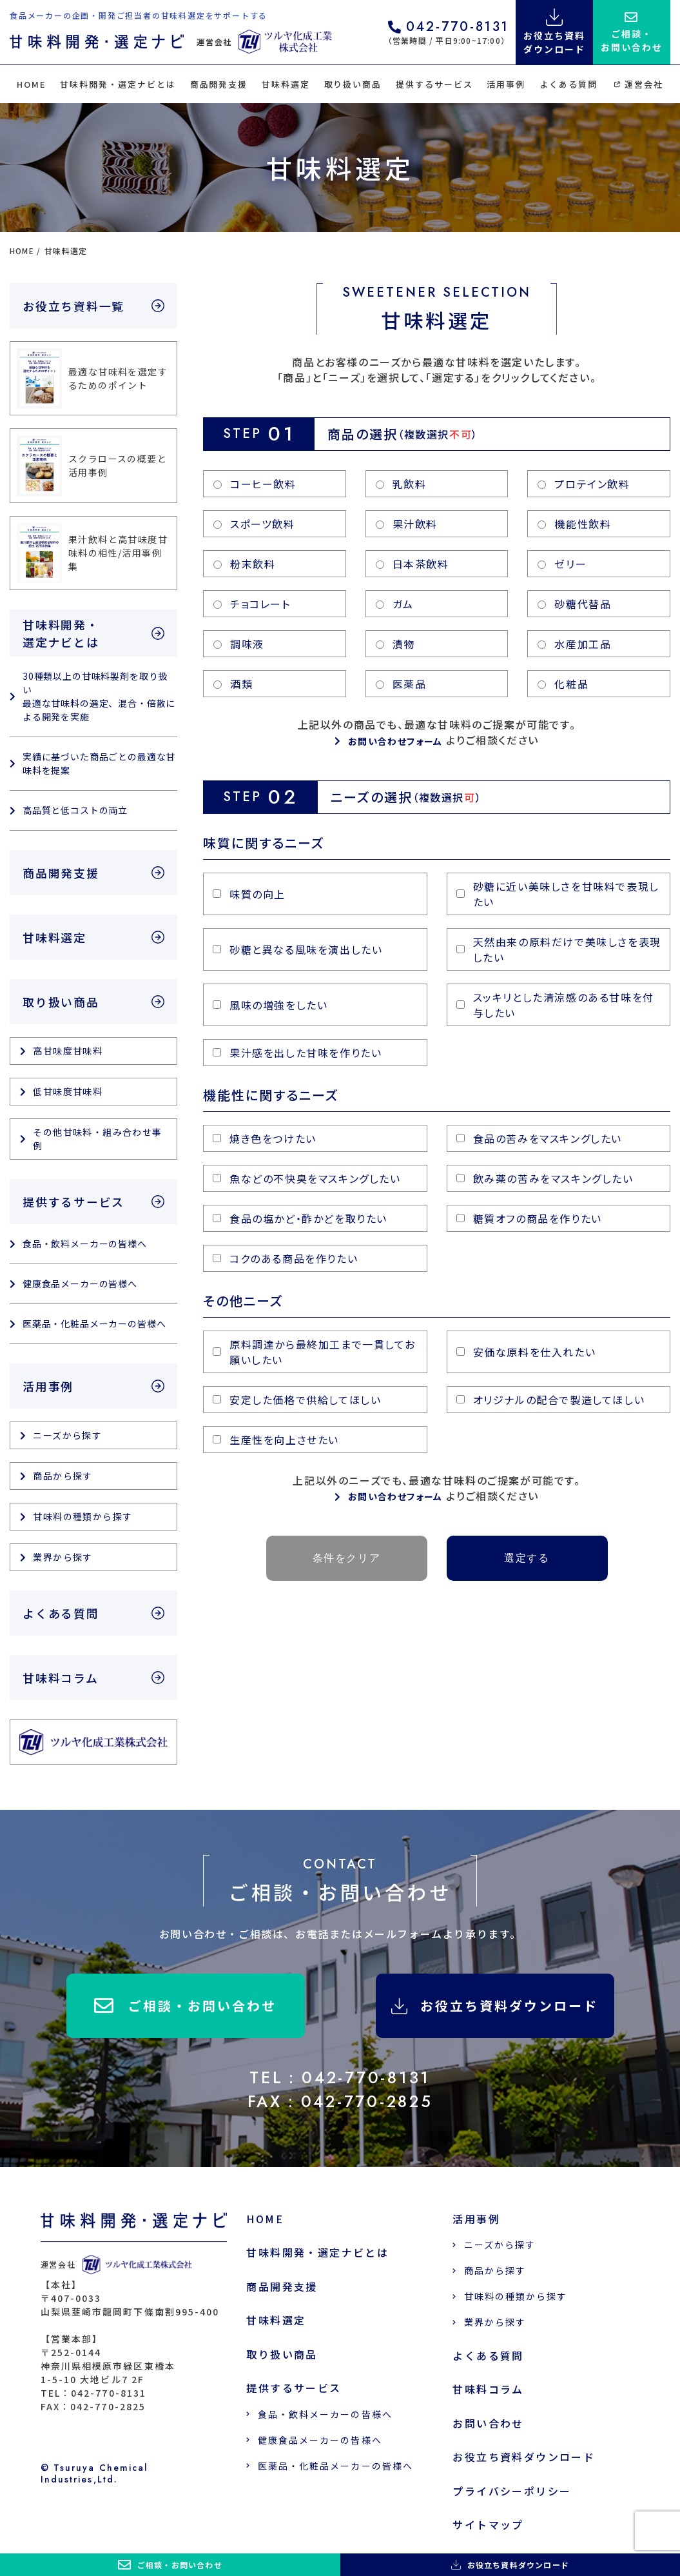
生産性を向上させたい (276, 1439)
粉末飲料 (244, 563)
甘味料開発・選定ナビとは (117, 84)
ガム (395, 603)
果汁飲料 (407, 523)
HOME (31, 84)
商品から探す (62, 1475)
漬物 (395, 643)
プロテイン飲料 (584, 483)
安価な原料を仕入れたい (526, 1352)
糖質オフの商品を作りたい (529, 1218)
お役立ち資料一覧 (73, 305)
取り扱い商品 (353, 84)
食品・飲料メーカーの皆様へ (85, 1243)
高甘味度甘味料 (67, 1050)
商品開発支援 (219, 84)
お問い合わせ (487, 2423)
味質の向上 (249, 894)
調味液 (238, 643)
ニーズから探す (67, 1435)
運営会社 (638, 84)
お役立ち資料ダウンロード (494, 2005)
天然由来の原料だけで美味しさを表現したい (558, 949)
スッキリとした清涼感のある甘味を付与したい (555, 1004)
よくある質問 (568, 84)
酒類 (233, 683)
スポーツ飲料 (254, 523)
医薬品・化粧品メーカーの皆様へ (94, 1323)
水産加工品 (574, 643)
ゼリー (562, 563)
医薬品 (401, 683)
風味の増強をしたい (270, 1005)
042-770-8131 (448, 28)
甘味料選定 (286, 84)
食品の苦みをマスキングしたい (539, 1138)
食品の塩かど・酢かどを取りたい (300, 1218)
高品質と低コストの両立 (75, 810)
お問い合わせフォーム (395, 741)
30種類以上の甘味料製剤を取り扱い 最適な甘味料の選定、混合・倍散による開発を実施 (99, 696)
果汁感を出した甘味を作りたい (297, 1052)
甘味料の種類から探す (82, 1516)
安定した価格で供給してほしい (297, 1399)
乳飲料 (401, 483)
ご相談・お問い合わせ (185, 2006)
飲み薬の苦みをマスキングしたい (545, 1178)
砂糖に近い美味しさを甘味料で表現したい (557, 893)
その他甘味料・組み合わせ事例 (97, 1138)
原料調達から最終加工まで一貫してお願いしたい (314, 1351)
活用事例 (506, 84)
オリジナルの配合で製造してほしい (550, 1399)
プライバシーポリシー (511, 2491)
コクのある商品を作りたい (285, 1258)
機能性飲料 (574, 523)
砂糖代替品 (574, 603)
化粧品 (563, 683)
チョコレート (252, 603)
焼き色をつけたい (264, 1138)
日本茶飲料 (412, 563)
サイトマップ (487, 2525)
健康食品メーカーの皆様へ (80, 1283)
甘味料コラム (61, 1677)
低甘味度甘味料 (67, 1091)
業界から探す (62, 1557)
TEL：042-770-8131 (340, 2077)
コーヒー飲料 (254, 483)
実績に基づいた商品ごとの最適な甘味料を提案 (99, 763)
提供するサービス (434, 84)
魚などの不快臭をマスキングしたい (307, 1178)
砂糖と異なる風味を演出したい (297, 949)
